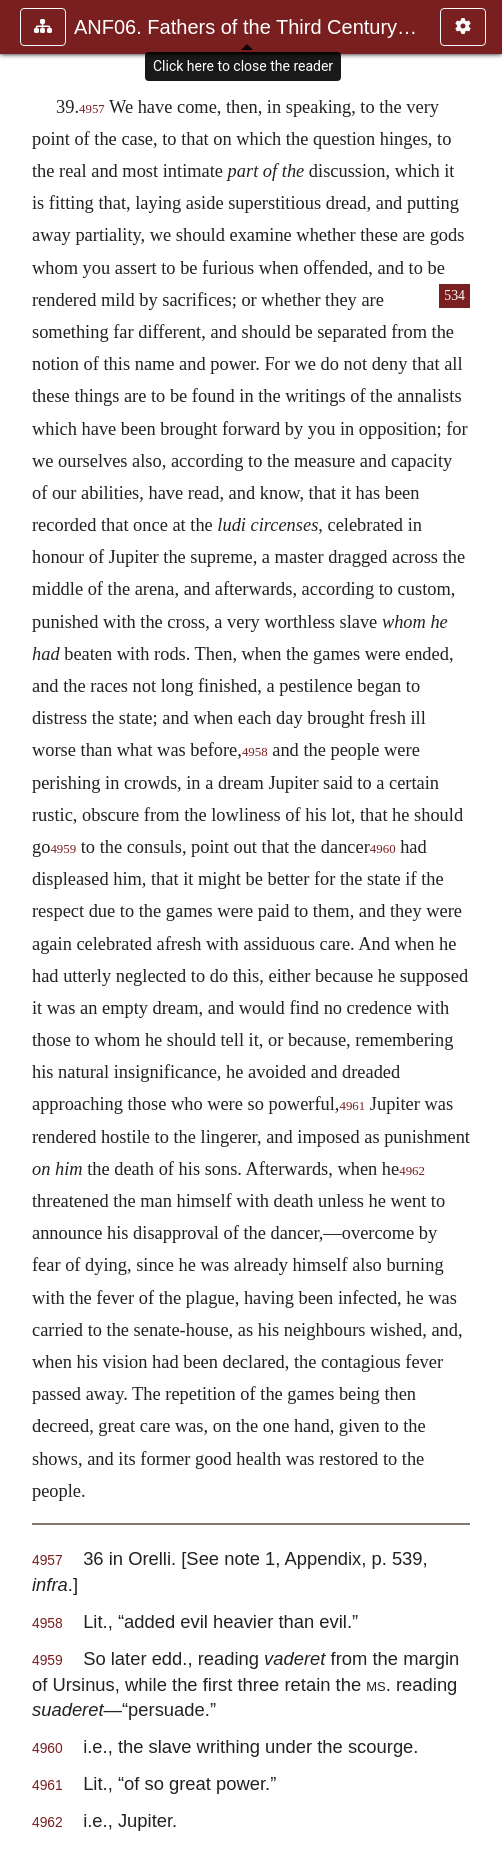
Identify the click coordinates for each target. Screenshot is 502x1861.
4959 (63, 849)
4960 (383, 849)
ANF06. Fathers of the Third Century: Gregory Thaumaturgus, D (247, 27)
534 (454, 295)
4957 (92, 109)
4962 (412, 1171)
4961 (352, 1106)
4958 (255, 752)
